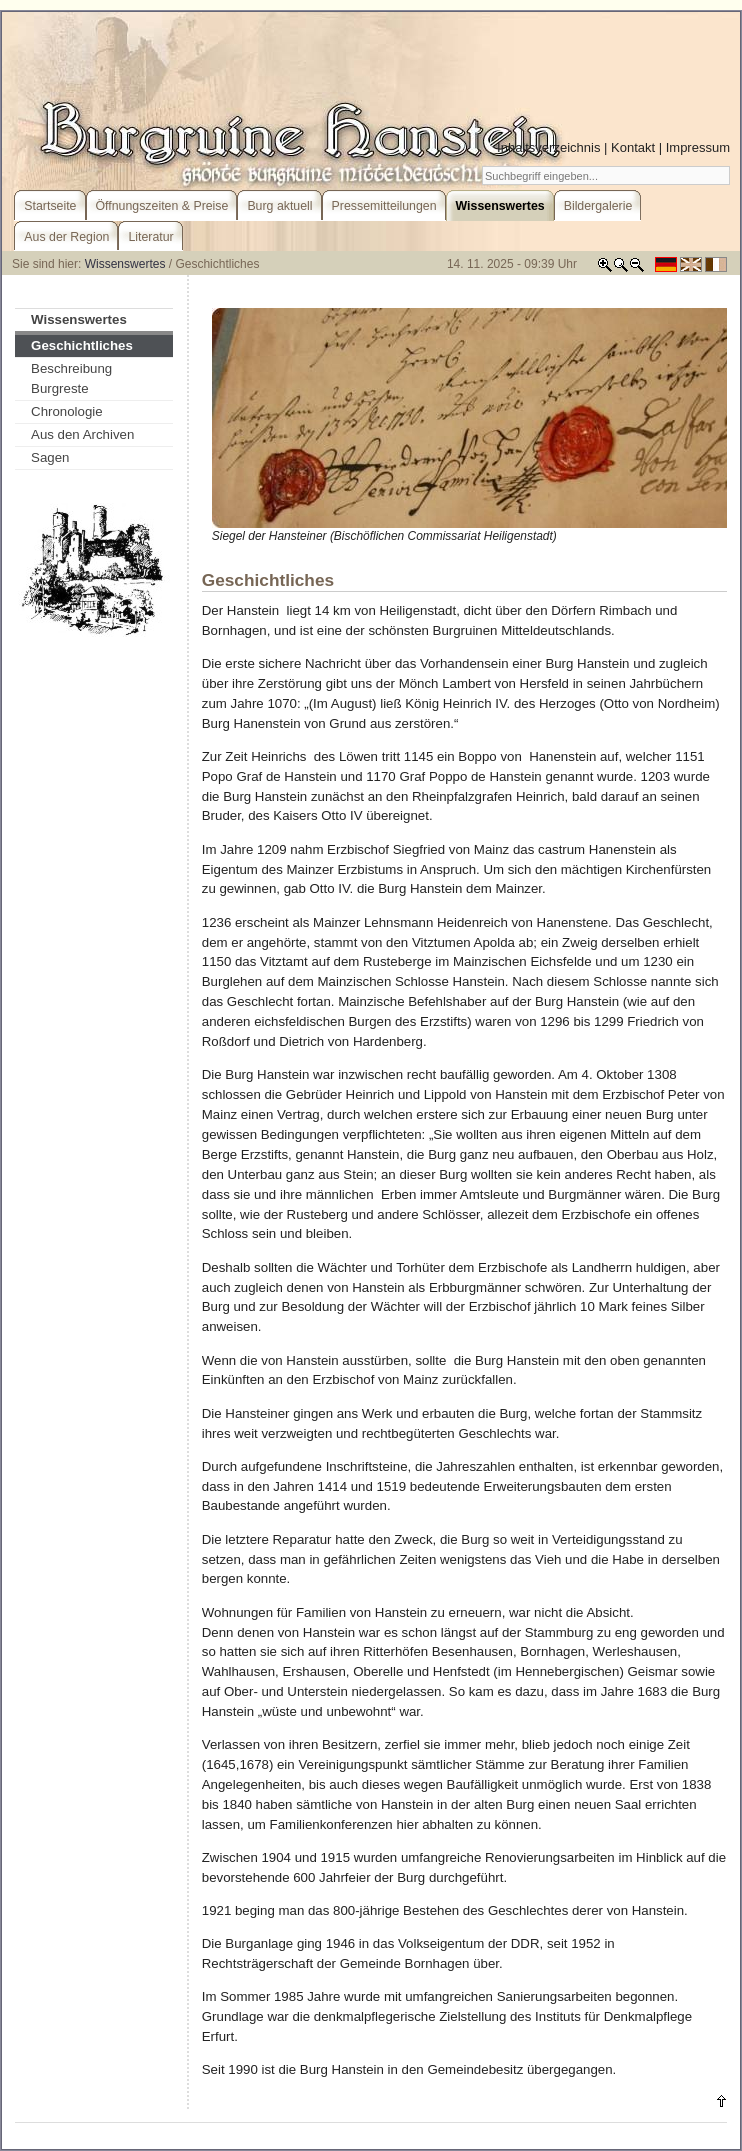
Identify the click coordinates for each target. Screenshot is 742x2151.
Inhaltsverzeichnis (548, 147)
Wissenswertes (125, 264)
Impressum (698, 147)
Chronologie (67, 411)
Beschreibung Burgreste (71, 378)
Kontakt (633, 147)
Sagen (50, 457)
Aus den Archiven (82, 434)
